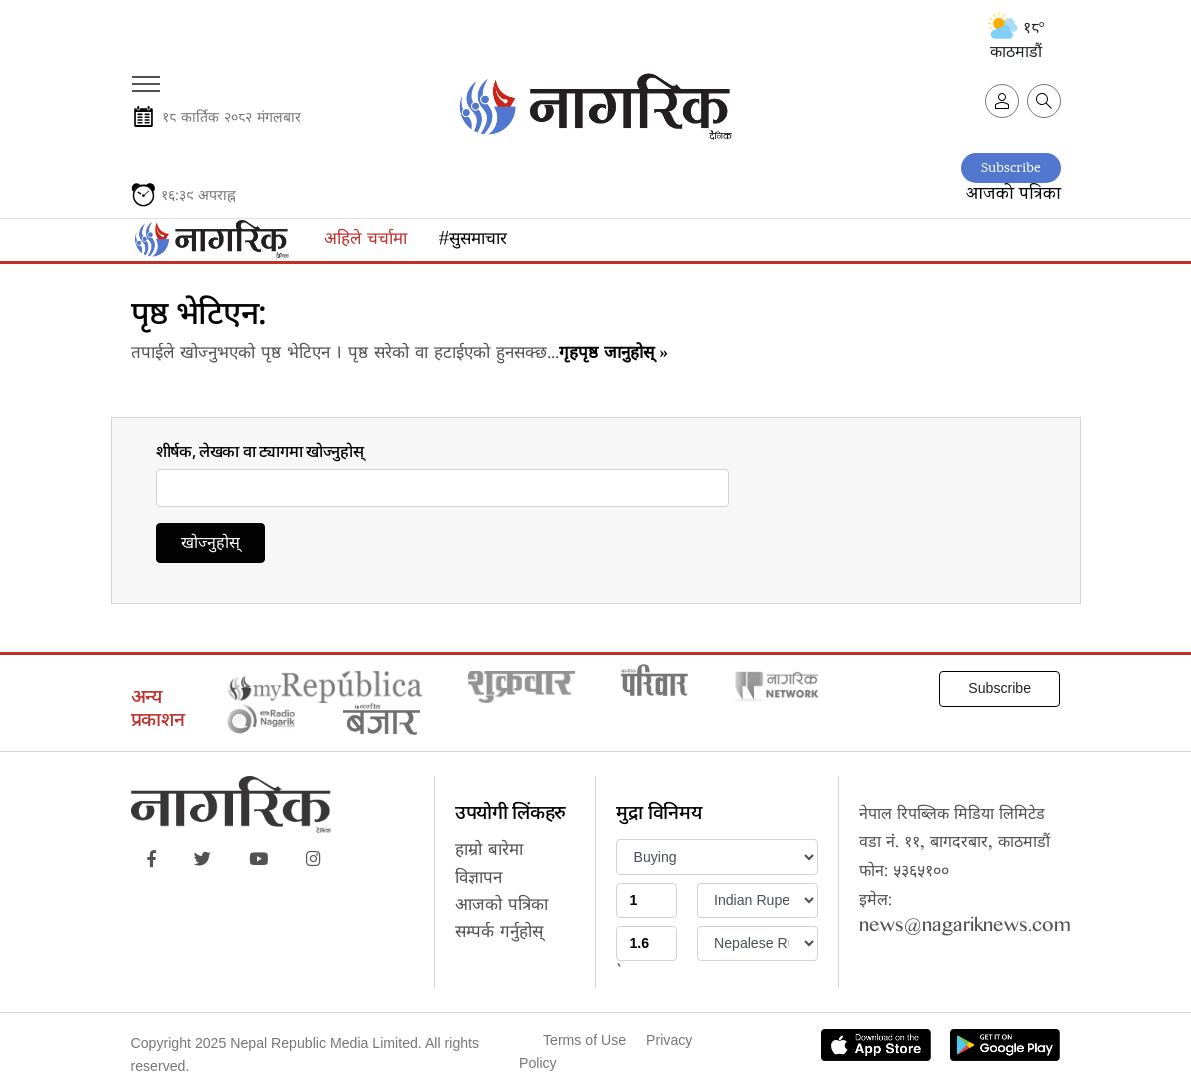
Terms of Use (584, 1040)
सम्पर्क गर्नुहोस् (499, 934)
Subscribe (1011, 168)
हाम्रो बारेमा (489, 852)
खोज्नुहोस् (210, 545)
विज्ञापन (478, 880)
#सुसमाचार (473, 241)
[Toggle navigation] (145, 77)
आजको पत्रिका (1013, 194)
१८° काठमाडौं (1016, 40)
